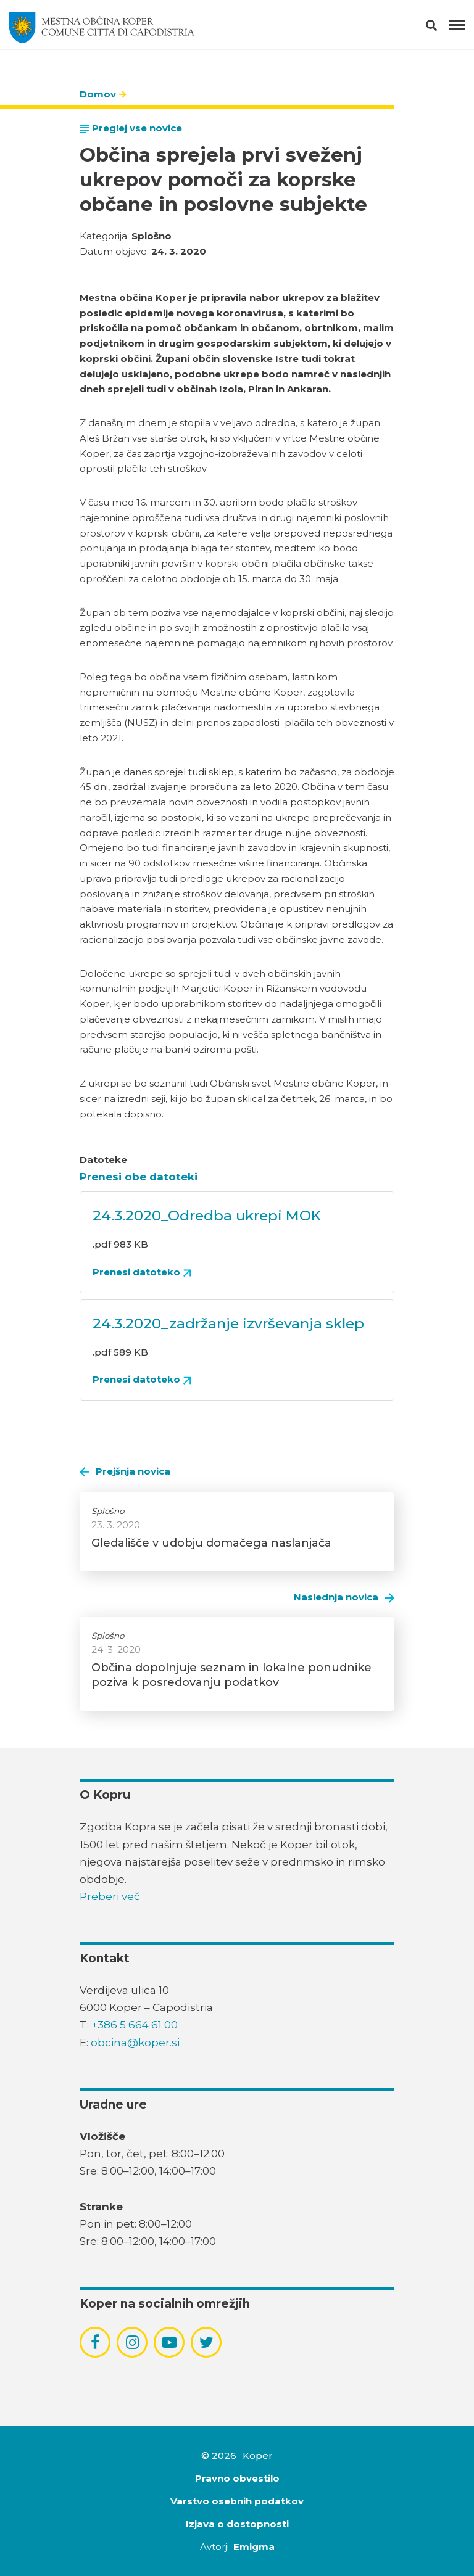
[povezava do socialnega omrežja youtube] (169, 2342)
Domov (98, 94)
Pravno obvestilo (237, 2478)
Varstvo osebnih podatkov (237, 2501)
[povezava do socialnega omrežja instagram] (132, 2342)
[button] (442, 28)
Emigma (254, 2547)
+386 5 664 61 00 (134, 2024)
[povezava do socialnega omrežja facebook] (95, 2342)
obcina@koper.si (135, 2042)
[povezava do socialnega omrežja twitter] (206, 2342)
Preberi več (110, 1896)
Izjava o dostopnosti (237, 2524)
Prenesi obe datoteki (139, 1177)
